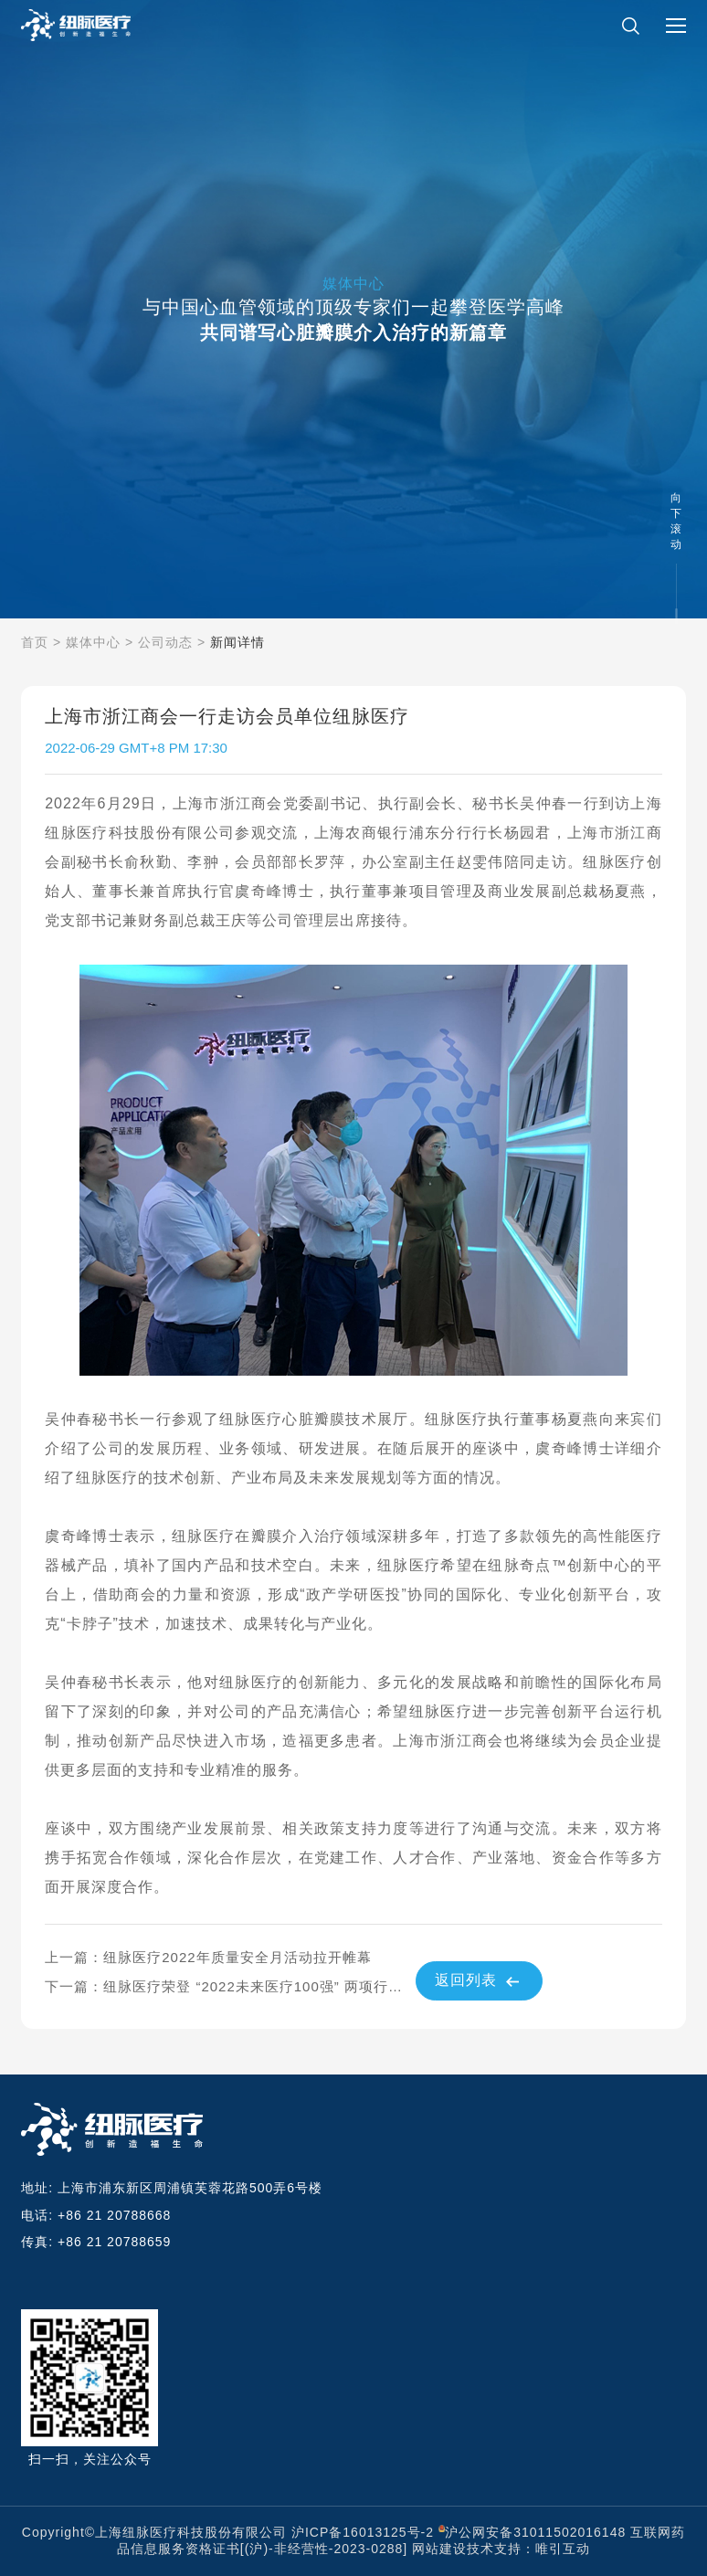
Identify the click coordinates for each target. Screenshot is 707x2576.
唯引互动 (562, 2548)
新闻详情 (237, 642)
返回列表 (479, 1981)
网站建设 (439, 2548)
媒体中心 (93, 642)
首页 (34, 642)
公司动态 (165, 642)
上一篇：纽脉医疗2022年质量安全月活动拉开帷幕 (208, 1957)
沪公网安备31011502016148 (535, 2532)
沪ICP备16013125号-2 (362, 2532)
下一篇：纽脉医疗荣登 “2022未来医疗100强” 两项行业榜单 (230, 1986)
